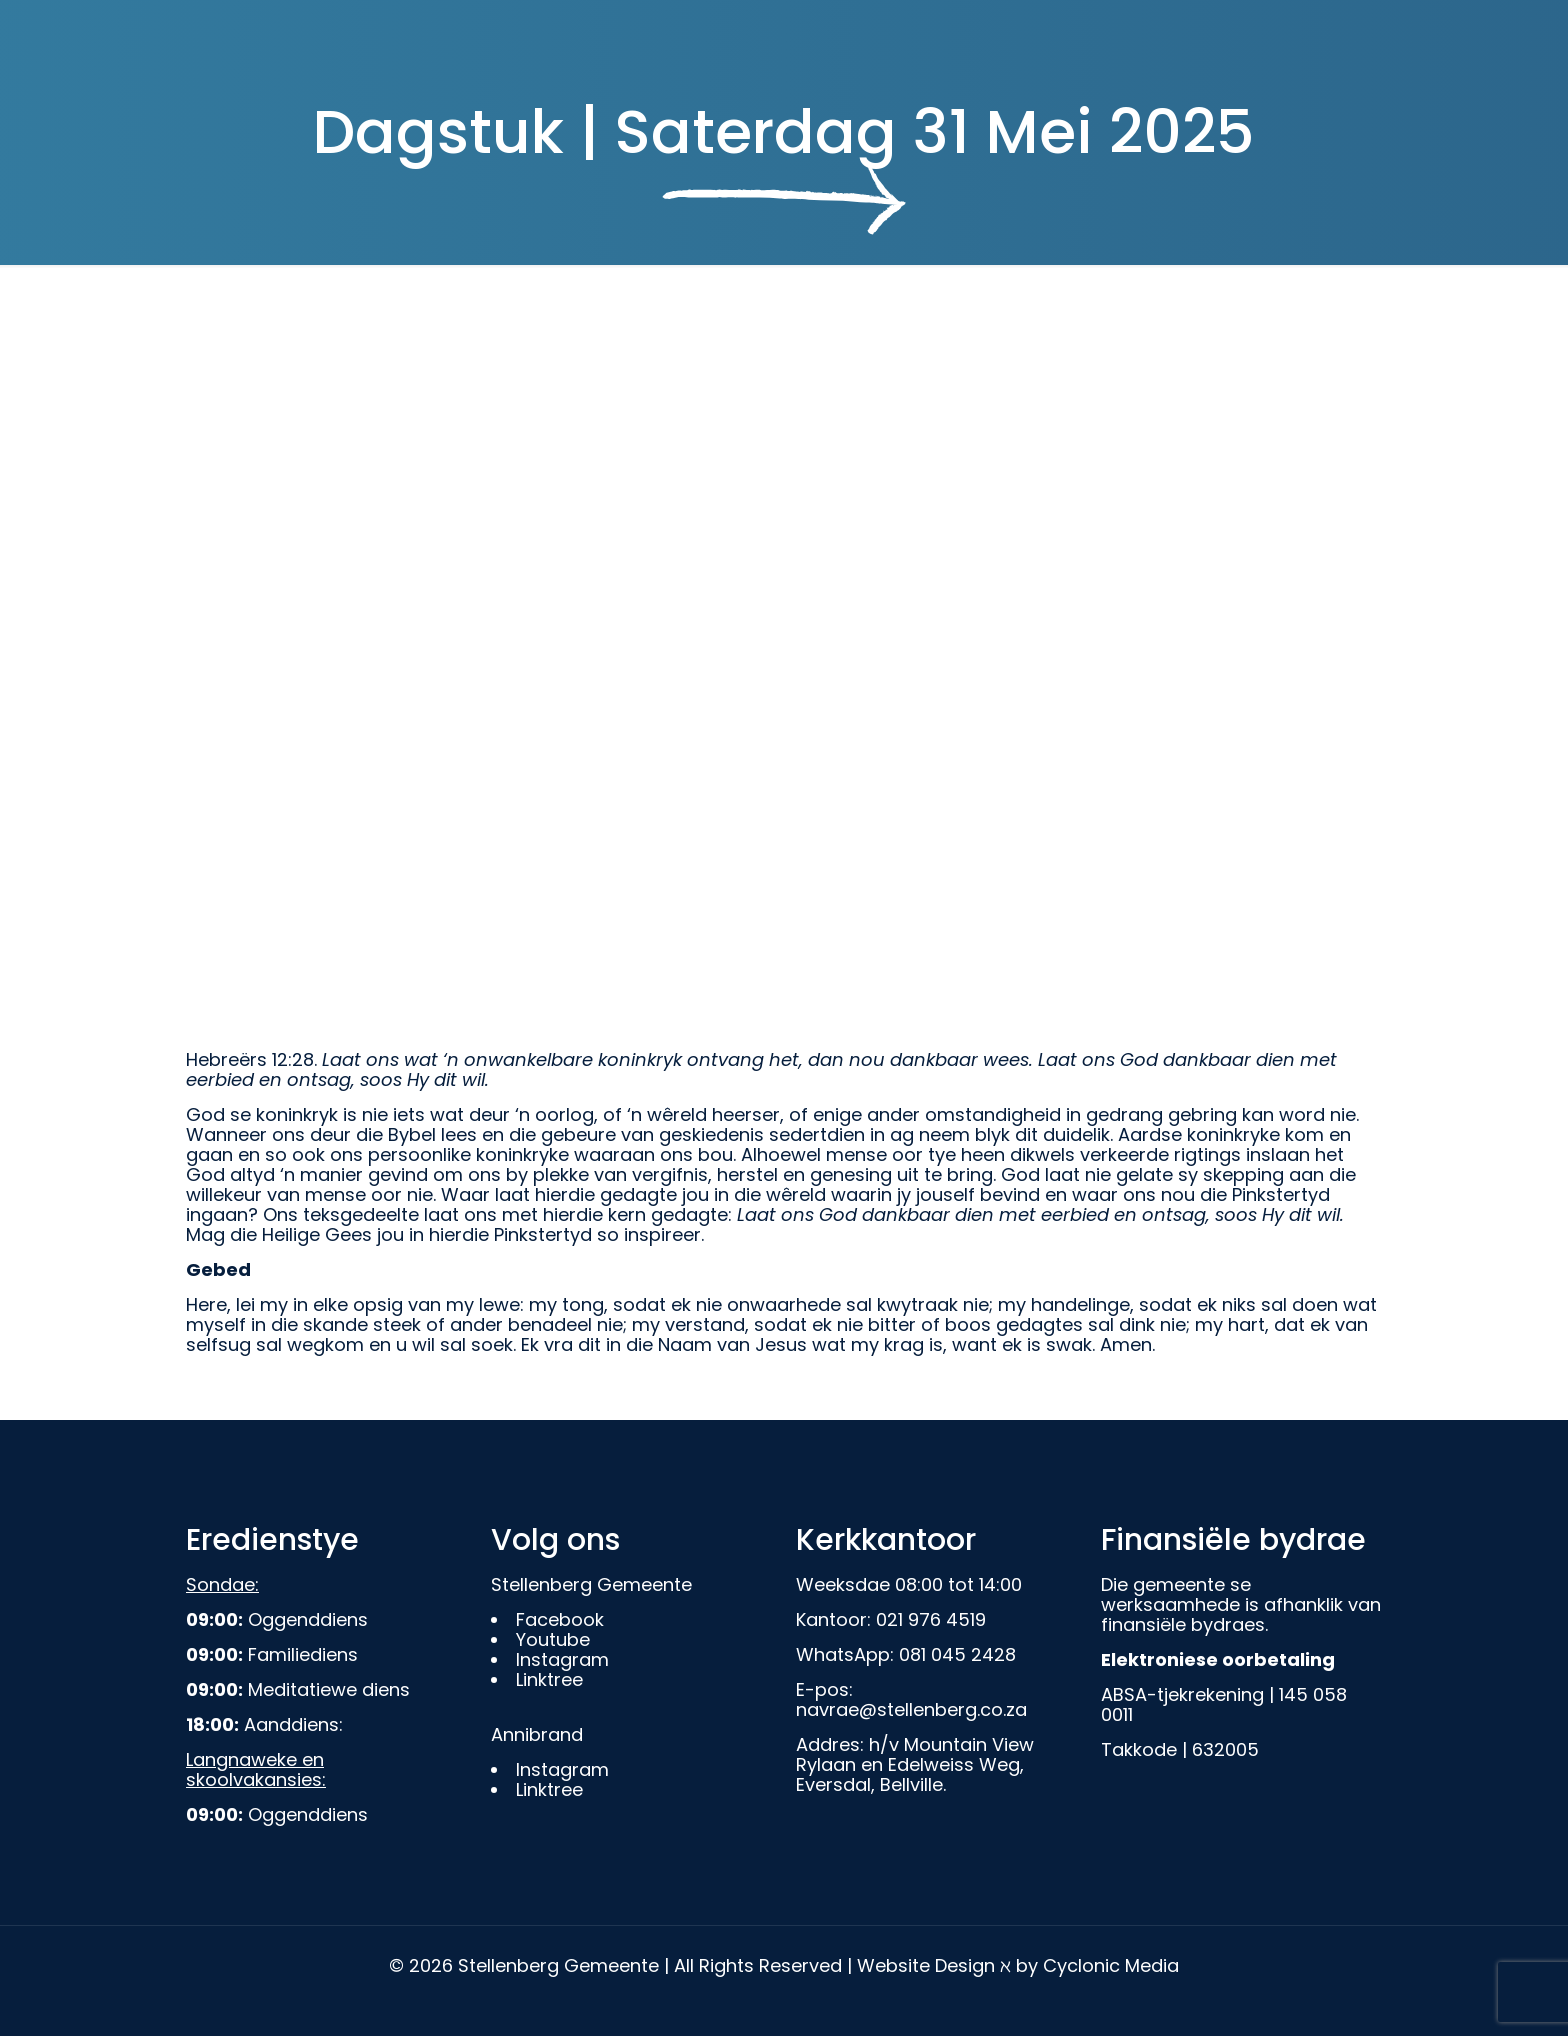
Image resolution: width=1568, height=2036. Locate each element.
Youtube (553, 1639)
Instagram (562, 1659)
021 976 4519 (931, 1619)
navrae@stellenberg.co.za (911, 1709)
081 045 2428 (957, 1654)
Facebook (560, 1619)
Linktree (549, 1679)
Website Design (926, 1965)
